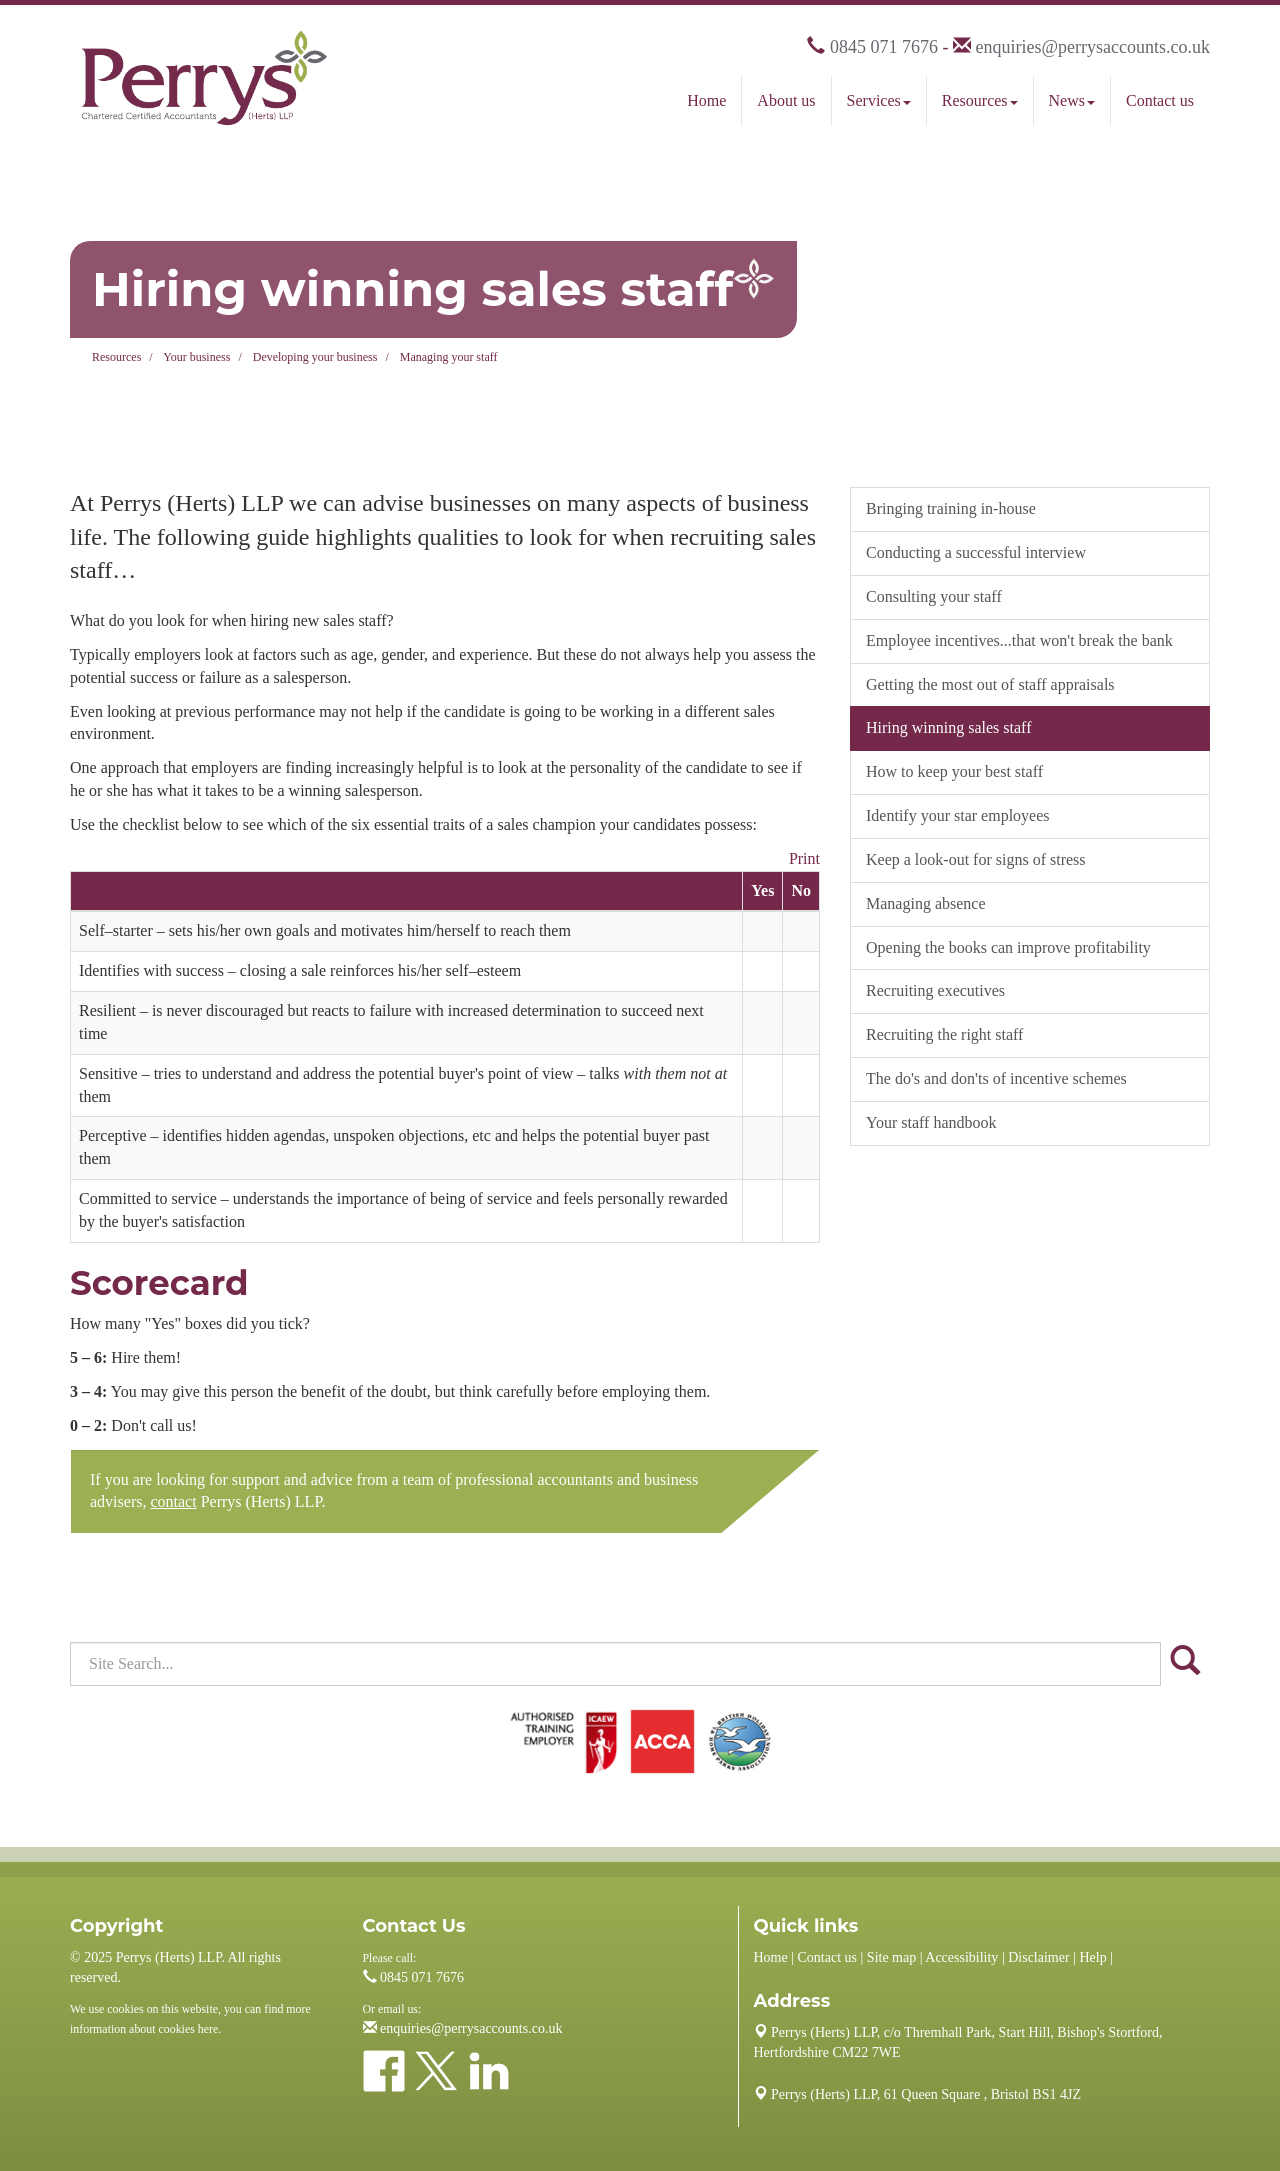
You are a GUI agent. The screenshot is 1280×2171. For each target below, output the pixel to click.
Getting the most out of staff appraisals (990, 684)
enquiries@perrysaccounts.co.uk (1092, 47)
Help (1092, 1957)
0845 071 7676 (884, 47)
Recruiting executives (935, 990)
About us (786, 100)
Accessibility (961, 1957)
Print (804, 858)
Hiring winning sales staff (948, 727)
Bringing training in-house (951, 508)
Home (706, 100)
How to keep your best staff (954, 771)
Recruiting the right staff (944, 1034)
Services (879, 100)
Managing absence (926, 903)
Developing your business (315, 357)
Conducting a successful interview (976, 552)
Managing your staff (449, 357)
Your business (196, 357)
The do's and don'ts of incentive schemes (996, 1078)
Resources (980, 100)
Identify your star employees (958, 815)
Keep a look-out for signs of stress (976, 859)
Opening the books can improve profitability (1008, 947)
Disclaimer (1038, 1957)
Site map (891, 1957)
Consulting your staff (934, 596)
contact (173, 1501)
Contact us (1160, 100)
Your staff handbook (931, 1122)
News (1072, 100)
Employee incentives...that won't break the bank (1019, 640)
